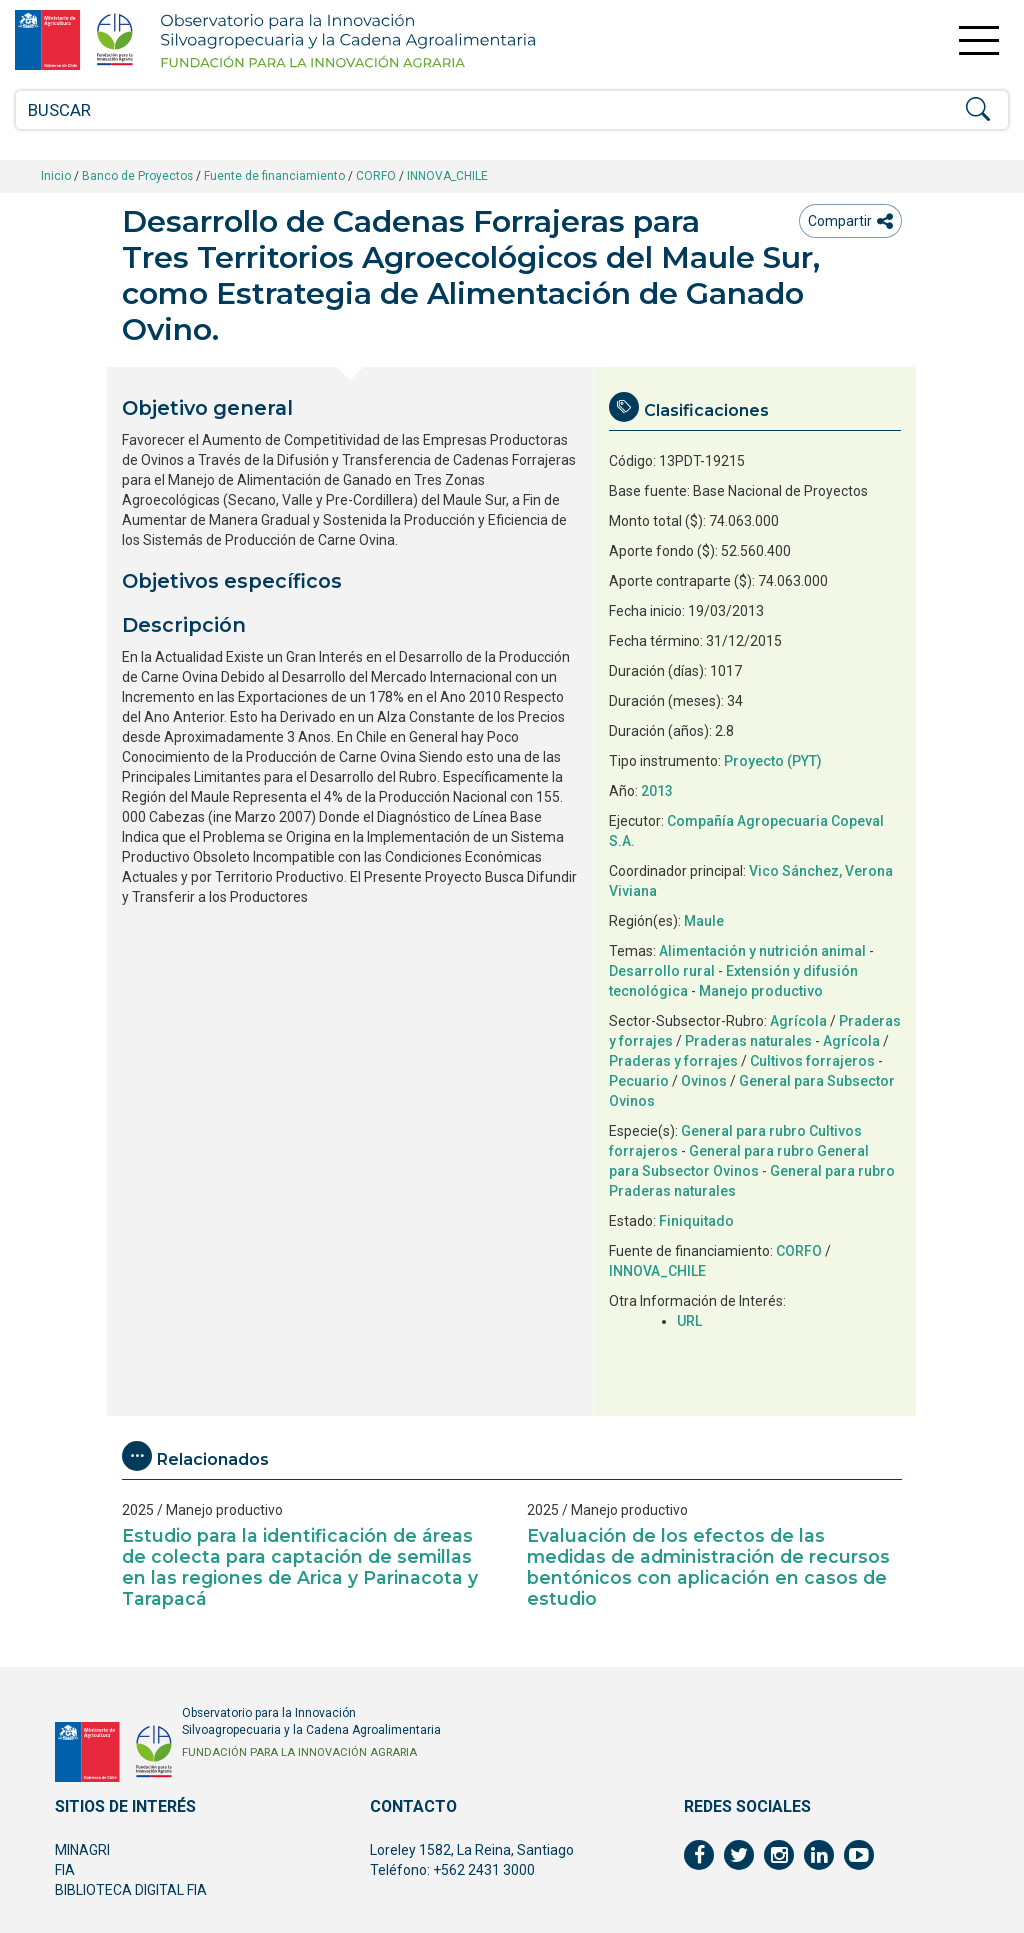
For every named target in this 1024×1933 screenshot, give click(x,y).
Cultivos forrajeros (812, 1061)
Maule (704, 921)
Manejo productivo (761, 991)
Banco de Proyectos (137, 176)
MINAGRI (82, 1850)
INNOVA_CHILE (447, 176)
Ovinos (704, 1081)
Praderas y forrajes (673, 1061)
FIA (65, 1870)
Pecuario (639, 1081)
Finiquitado (696, 1221)
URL (689, 1321)
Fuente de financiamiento (274, 176)
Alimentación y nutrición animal (762, 951)
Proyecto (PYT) (773, 761)
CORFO (376, 176)
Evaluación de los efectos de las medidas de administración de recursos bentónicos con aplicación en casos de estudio (708, 1567)
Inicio (56, 176)
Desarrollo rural (662, 971)
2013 (657, 791)
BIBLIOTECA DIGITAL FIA (131, 1890)
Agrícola (798, 1021)
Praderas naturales (748, 1041)
